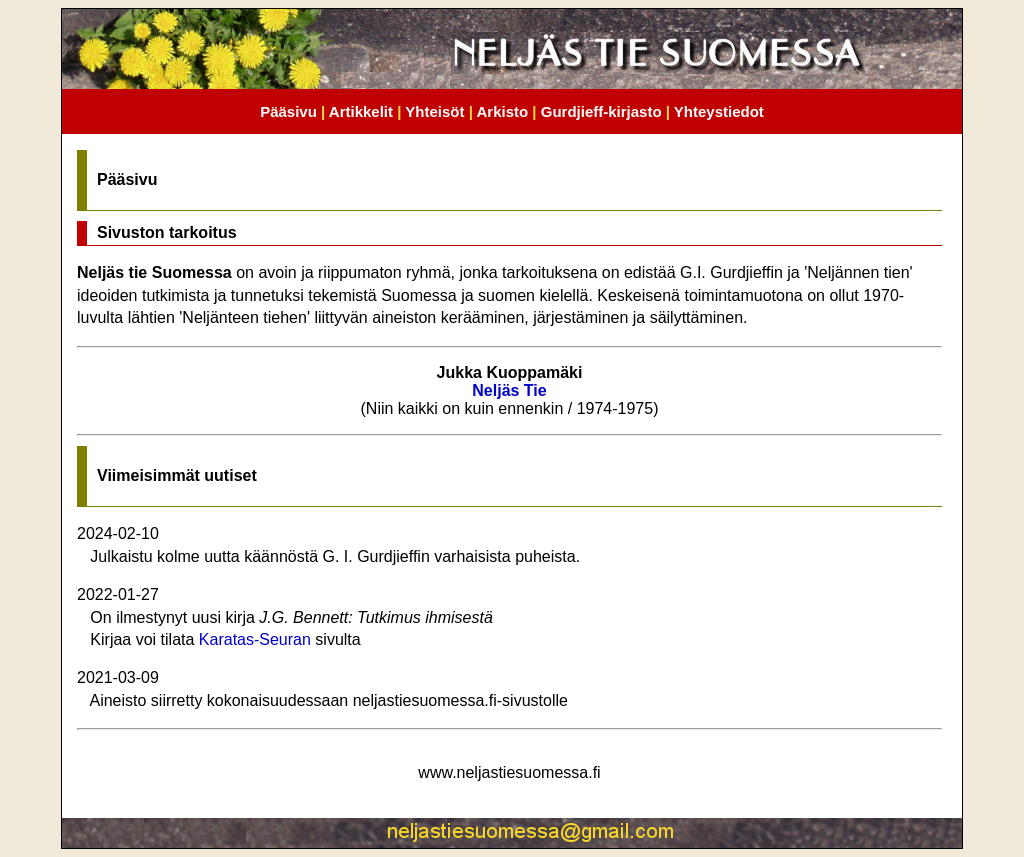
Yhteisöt (434, 111)
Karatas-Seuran (255, 639)
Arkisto (502, 111)
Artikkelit (361, 111)
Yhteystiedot (719, 111)
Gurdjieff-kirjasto (601, 111)
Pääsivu (288, 111)
